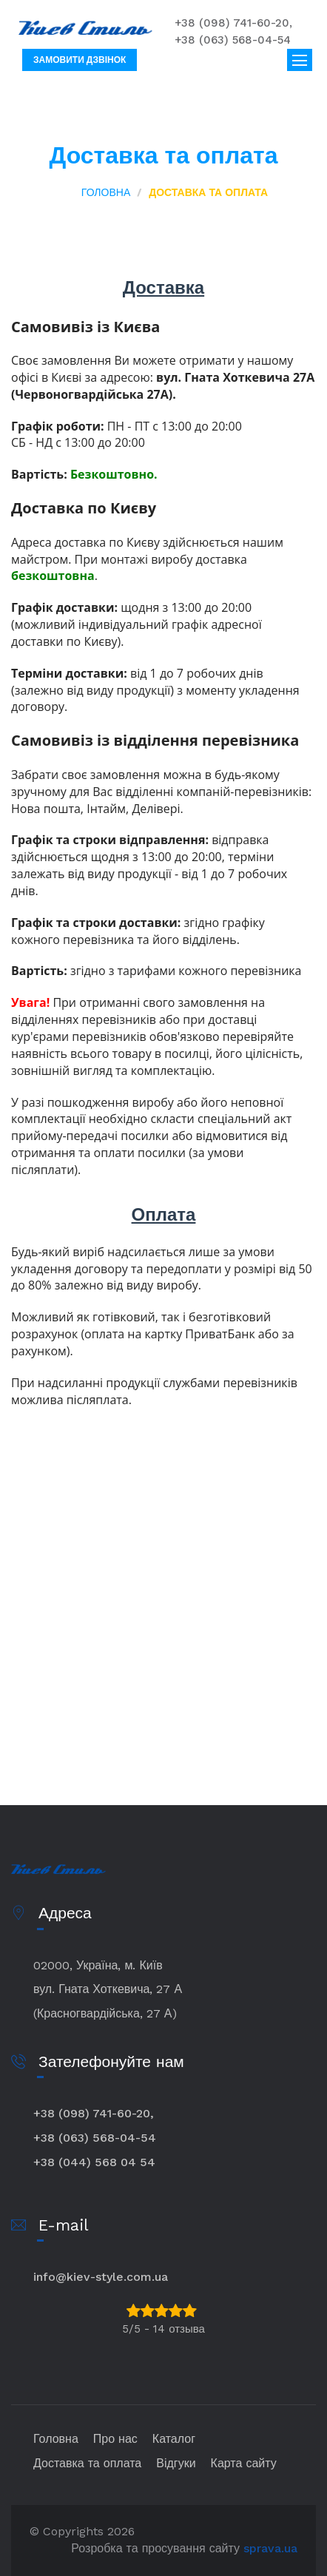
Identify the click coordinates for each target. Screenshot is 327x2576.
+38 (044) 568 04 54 (94, 2162)
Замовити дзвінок (79, 60)
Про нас (115, 2439)
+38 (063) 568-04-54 (233, 40)
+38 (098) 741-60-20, (233, 23)
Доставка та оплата (87, 2463)
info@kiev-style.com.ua (100, 2277)
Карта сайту (244, 2463)
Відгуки (175, 2463)
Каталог (173, 2439)
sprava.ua (270, 2548)
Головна (105, 192)
